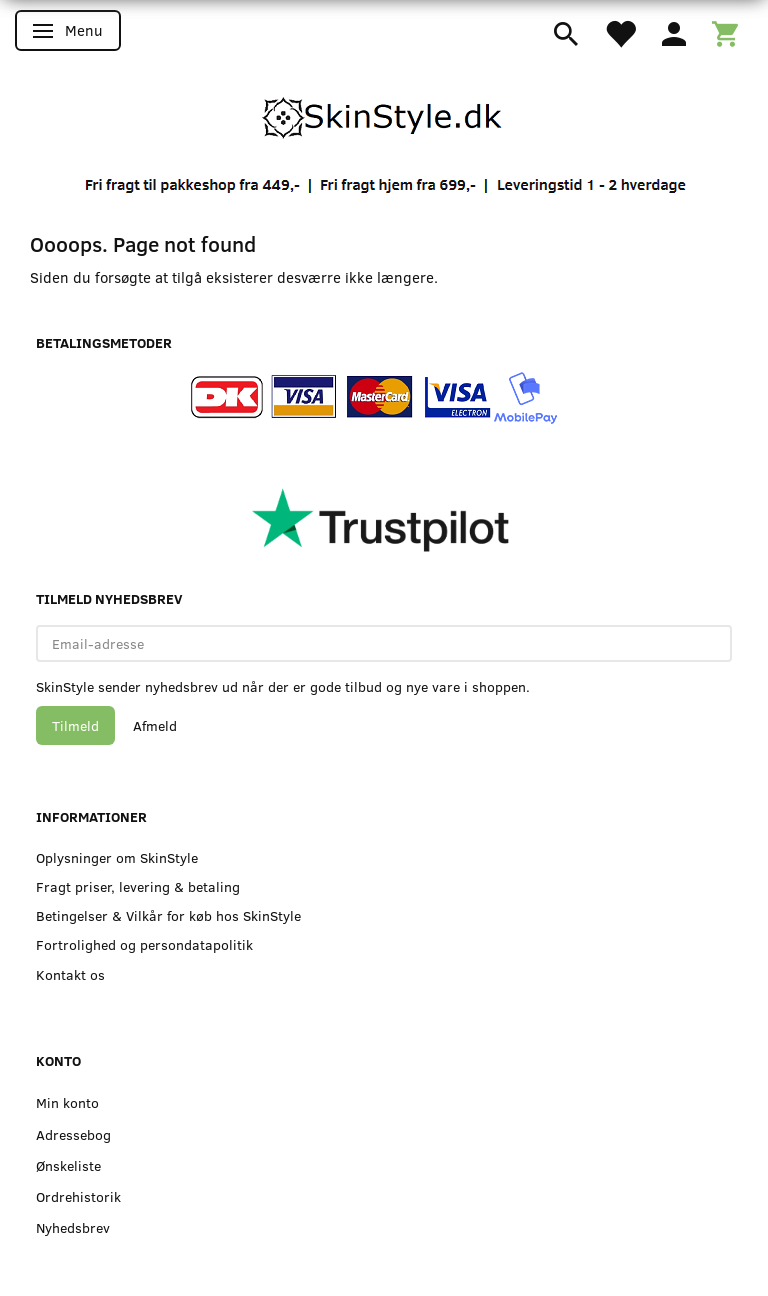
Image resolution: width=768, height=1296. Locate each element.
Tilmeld (75, 725)
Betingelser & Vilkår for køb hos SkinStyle (168, 915)
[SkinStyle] (384, 114)
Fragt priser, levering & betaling (138, 886)
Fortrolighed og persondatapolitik (144, 944)
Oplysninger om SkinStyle (117, 857)
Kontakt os (70, 974)
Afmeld (155, 725)
